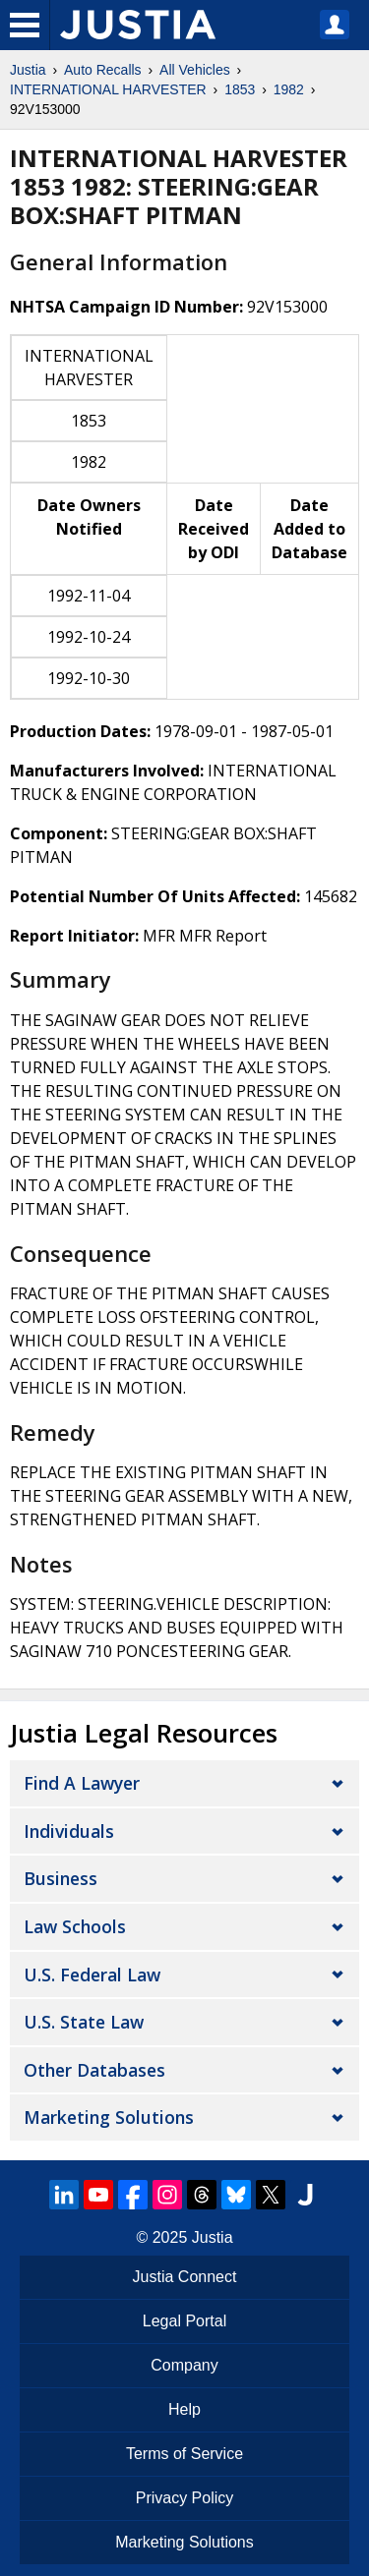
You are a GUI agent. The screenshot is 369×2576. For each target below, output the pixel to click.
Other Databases (94, 2070)
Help (184, 2409)
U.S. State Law (84, 2021)
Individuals (69, 1831)
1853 (239, 89)
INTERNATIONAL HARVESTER (108, 89)
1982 (289, 89)
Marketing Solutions (109, 2117)
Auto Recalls (103, 70)
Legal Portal (184, 2321)
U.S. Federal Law (92, 1974)
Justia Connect (185, 2276)
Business (60, 1878)
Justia (28, 70)
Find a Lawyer (82, 1783)
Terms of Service (184, 2453)
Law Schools (75, 1926)
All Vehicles (194, 70)
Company (184, 2365)
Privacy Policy (185, 2498)
